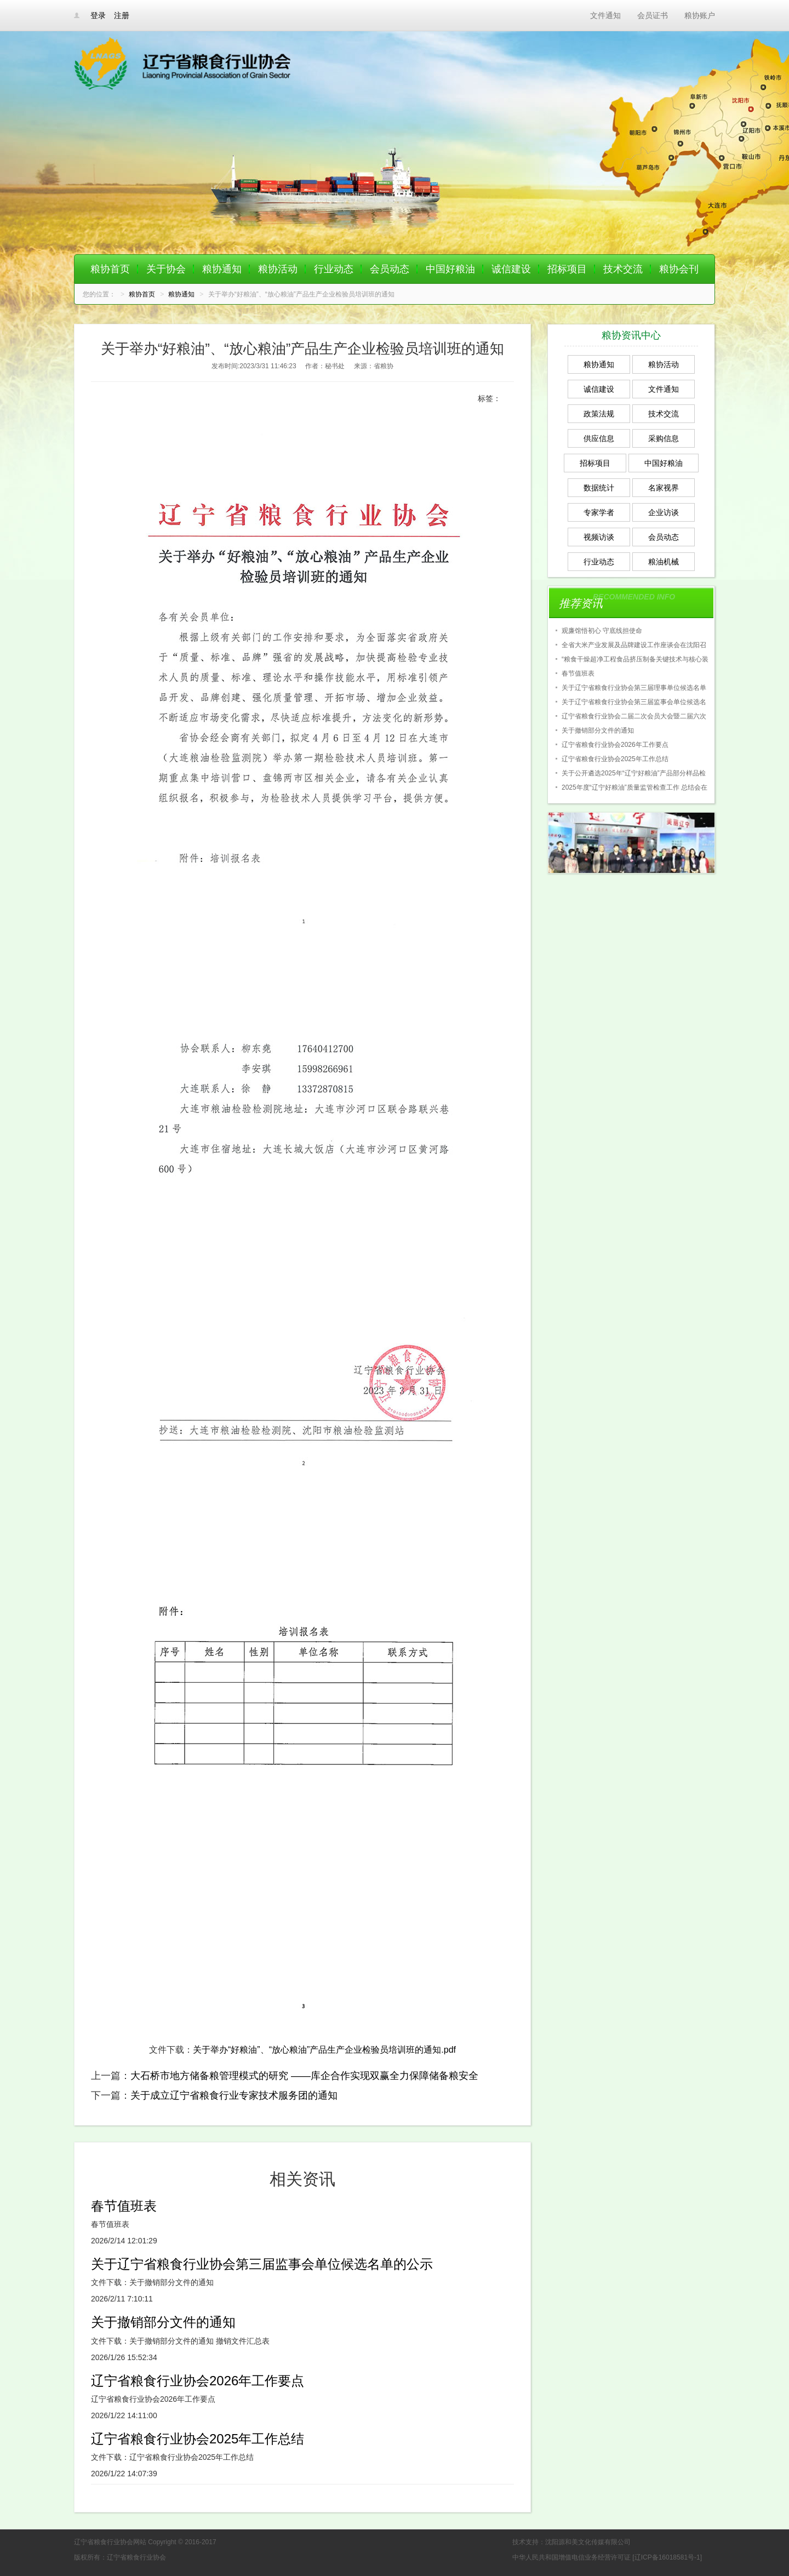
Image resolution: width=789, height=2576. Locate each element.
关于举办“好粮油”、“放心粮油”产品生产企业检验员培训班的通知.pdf (324, 2049)
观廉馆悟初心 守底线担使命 (602, 631)
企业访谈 (663, 512)
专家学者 (599, 512)
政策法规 (599, 413)
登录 (98, 15)
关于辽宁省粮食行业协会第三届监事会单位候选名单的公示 (262, 2264)
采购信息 (663, 438)
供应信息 (599, 438)
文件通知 (605, 15)
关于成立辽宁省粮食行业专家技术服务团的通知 (234, 2095)
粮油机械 (663, 561)
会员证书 (652, 15)
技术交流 (623, 269)
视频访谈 (599, 537)
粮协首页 (110, 269)
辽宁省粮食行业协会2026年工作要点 (197, 2380)
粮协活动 (278, 269)
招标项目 (567, 269)
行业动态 (333, 269)
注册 (121, 15)
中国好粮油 (450, 269)
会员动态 (389, 269)
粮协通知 (222, 269)
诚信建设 (511, 269)
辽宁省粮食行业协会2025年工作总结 (197, 2438)
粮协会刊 (679, 269)
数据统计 (599, 487)
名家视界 (663, 487)
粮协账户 (699, 15)
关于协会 (166, 269)
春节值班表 (124, 2205)
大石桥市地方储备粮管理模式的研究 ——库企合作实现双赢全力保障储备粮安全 (304, 2075)
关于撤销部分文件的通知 (163, 2322)
